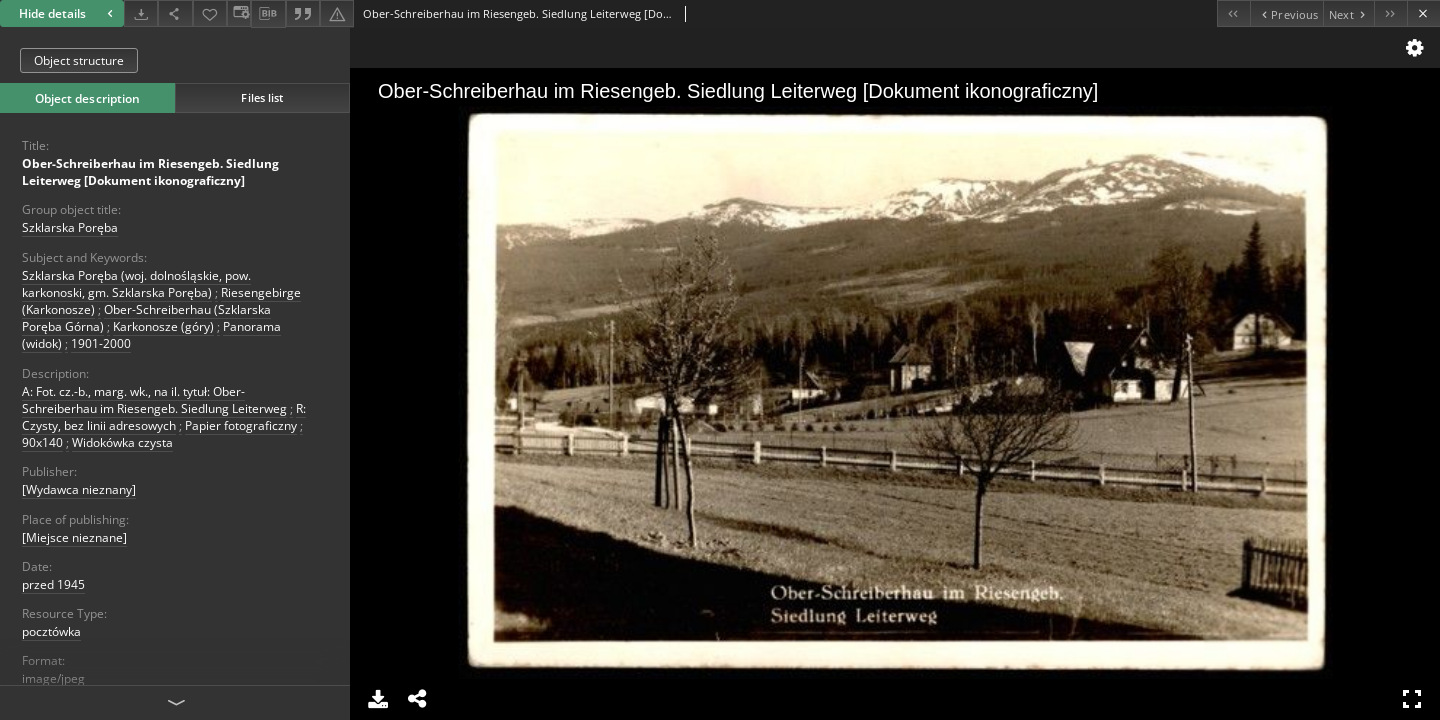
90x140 (42, 442)
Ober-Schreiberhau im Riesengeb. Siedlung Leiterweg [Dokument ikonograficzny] (150, 172)
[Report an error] (337, 13)
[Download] (141, 13)
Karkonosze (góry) (163, 326)
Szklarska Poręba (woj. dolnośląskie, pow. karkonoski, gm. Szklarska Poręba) (136, 284)
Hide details (68, 13)
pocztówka (51, 631)
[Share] (175, 13)
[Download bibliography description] (268, 14)
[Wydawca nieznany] (79, 489)
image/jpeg (53, 678)
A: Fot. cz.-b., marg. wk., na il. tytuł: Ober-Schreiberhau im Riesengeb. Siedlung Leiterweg (154, 400)
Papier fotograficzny (241, 425)
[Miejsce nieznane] (74, 537)
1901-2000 (101, 343)
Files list (262, 97)
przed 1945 (53, 584)
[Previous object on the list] (1286, 13)
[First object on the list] (1233, 13)
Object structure (79, 60)
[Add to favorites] (210, 13)
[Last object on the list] (1390, 13)
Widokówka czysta (122, 442)
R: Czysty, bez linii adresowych (164, 417)
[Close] (1423, 13)
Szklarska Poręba (70, 227)
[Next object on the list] (1348, 13)
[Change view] (239, 13)
